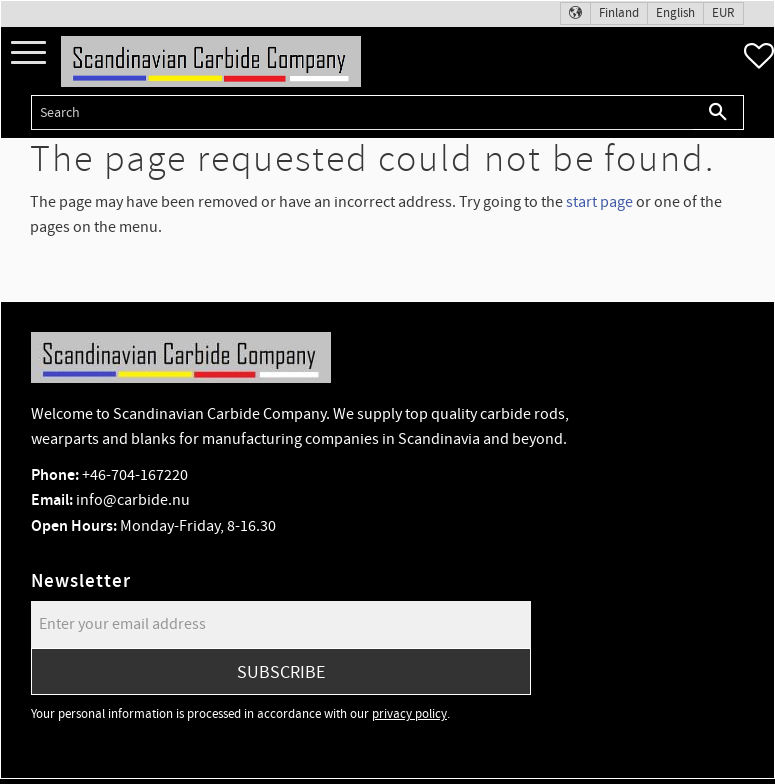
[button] (28, 53)
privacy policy (409, 714)
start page (599, 202)
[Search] (718, 112)
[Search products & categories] (362, 112)
